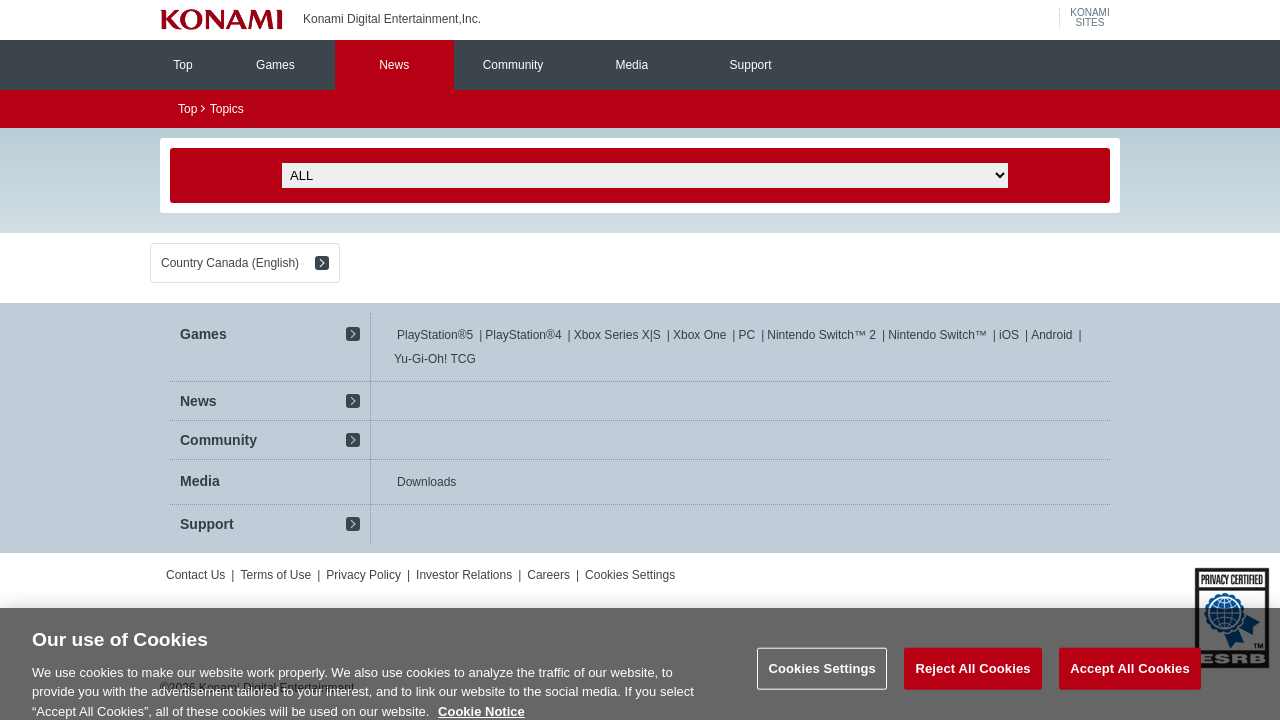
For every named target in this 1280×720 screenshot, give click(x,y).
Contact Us (195, 575)
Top (182, 65)
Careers (548, 575)
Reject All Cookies (972, 676)
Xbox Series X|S (617, 335)
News (394, 65)
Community (513, 65)
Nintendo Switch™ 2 (821, 335)
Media (631, 65)
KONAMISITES (1089, 18)
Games (275, 65)
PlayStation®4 (523, 335)
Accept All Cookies (1130, 676)
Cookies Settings (630, 575)
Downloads (426, 482)
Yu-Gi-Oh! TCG (435, 359)
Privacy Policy (363, 575)
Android (1051, 335)
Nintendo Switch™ (937, 335)
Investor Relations (464, 575)
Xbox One (699, 335)
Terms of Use (275, 575)
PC (746, 335)
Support (751, 65)
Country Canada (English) (230, 263)
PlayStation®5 (435, 335)
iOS (1009, 335)
